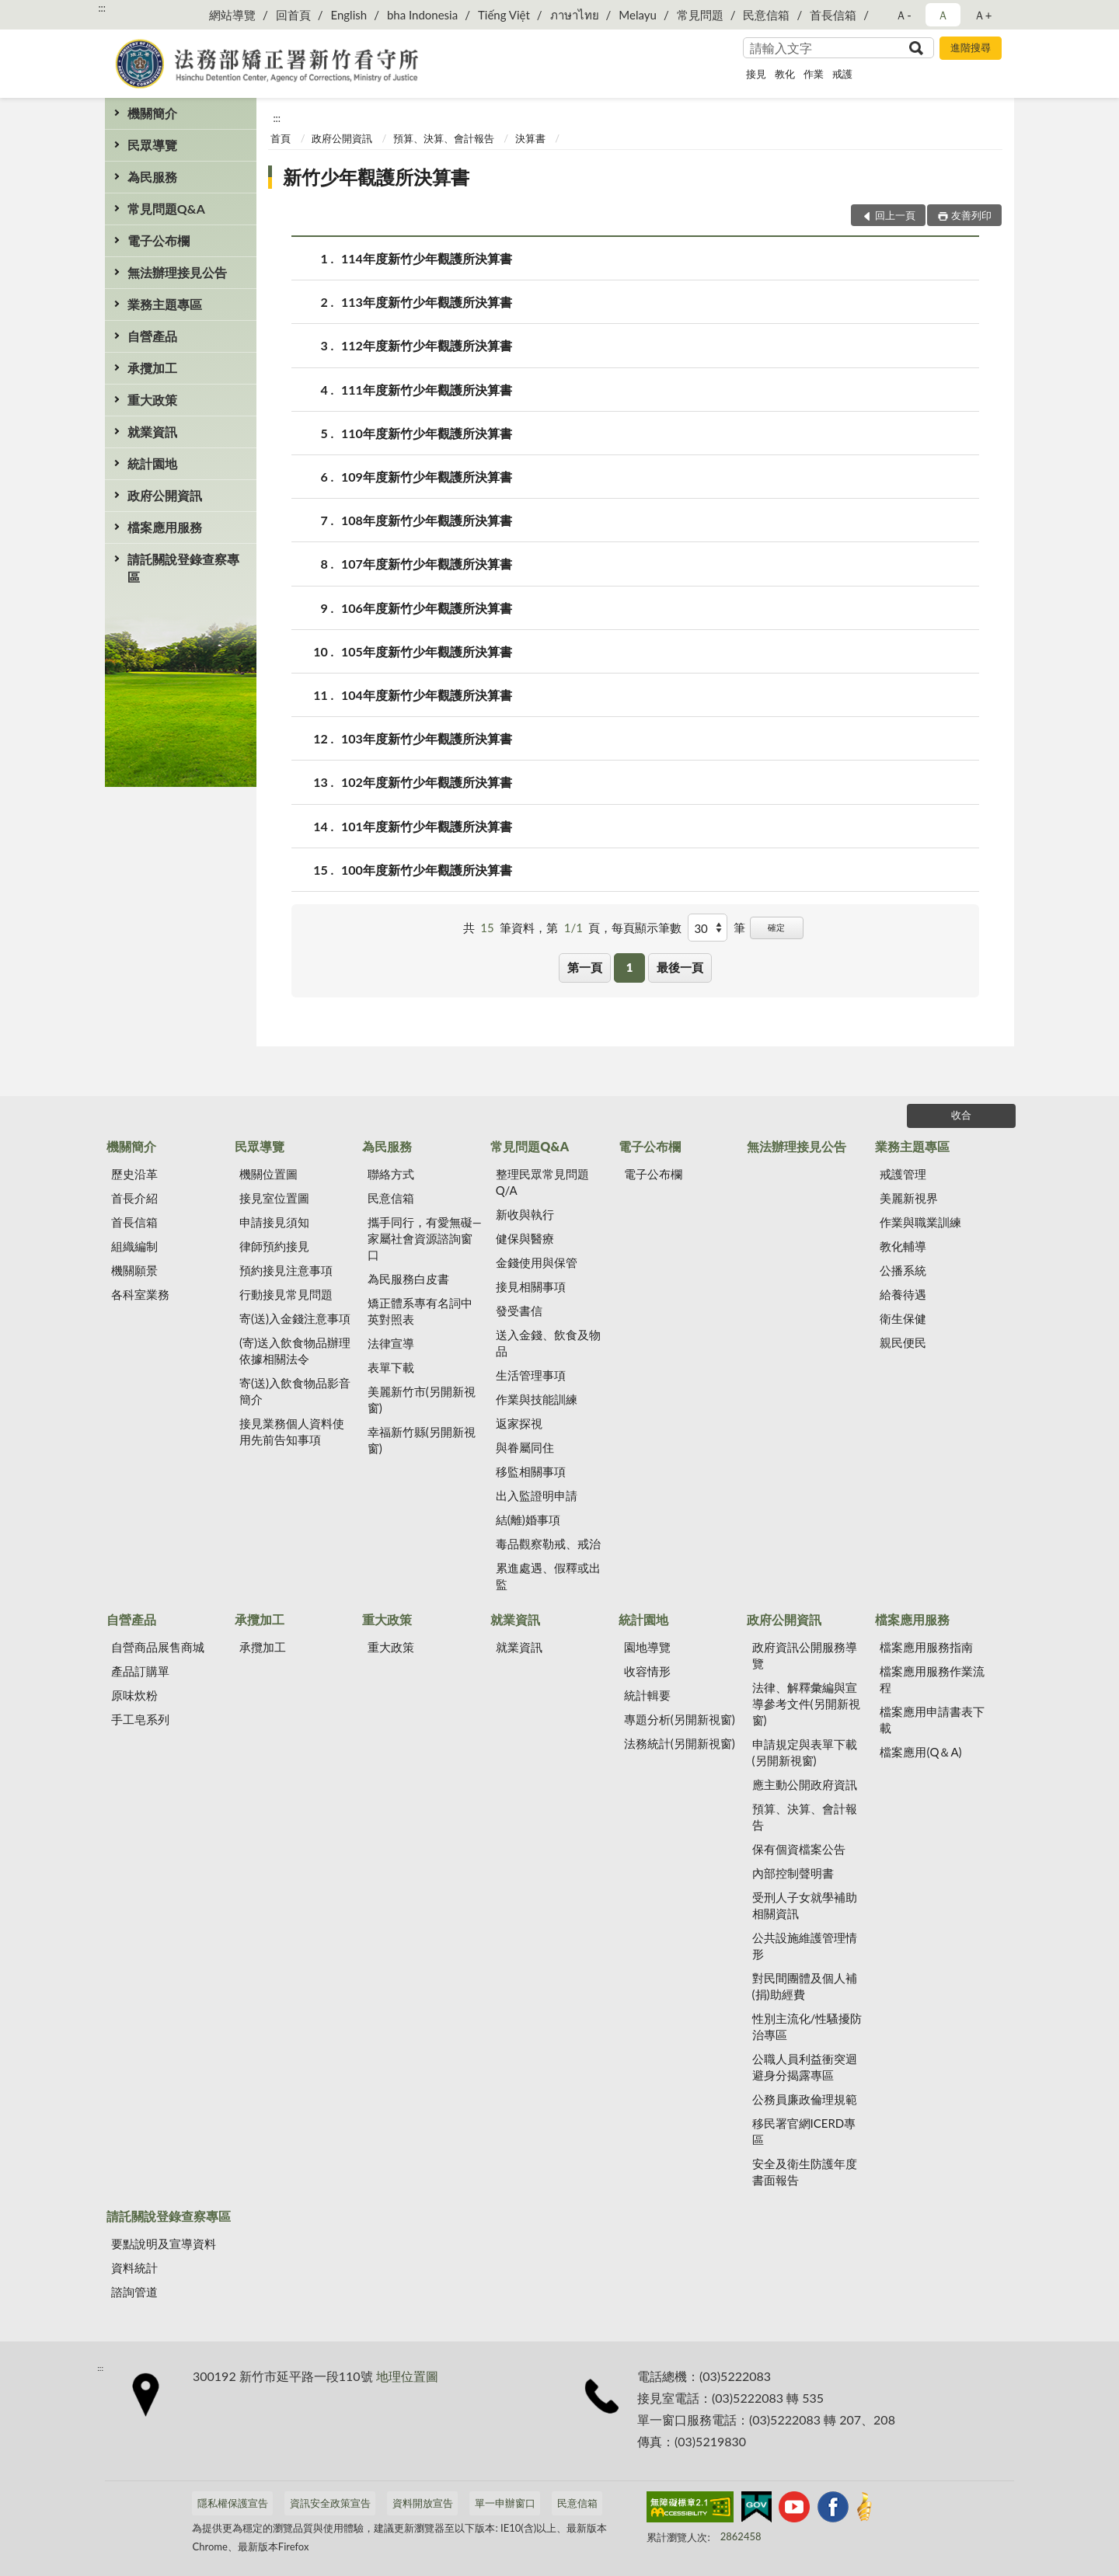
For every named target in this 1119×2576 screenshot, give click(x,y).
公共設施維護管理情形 (804, 1945)
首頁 (280, 138)
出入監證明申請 (536, 1495)
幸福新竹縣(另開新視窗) (422, 1440)
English (348, 15)
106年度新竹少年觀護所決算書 (426, 608)
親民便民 (903, 1342)
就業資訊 (152, 431)
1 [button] (629, 967)
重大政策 (152, 399)
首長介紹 (134, 1198)
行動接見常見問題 (286, 1294)
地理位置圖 (407, 2376)
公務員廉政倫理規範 (804, 2099)
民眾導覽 (152, 145)
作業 (814, 74)
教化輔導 (903, 1246)
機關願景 (134, 1270)
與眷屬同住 (525, 1447)
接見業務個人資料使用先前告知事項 (291, 1431)
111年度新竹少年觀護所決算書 (426, 390)
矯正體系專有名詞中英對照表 (420, 1311)
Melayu (638, 15)
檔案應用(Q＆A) (920, 1752)
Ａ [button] (943, 15)
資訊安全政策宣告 (330, 2503)
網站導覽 (232, 15)
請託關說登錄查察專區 (183, 568)
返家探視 (519, 1423)
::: (102, 8)
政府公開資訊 (164, 495)
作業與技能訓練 (536, 1399)
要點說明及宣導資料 (163, 2244)
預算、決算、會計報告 (443, 138)
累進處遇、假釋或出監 (548, 1576)
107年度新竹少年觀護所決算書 (426, 564)
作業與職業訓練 (920, 1222)
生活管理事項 (531, 1375)
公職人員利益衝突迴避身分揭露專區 (804, 2067)
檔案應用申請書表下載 (932, 1719)
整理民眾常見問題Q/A (542, 1182)
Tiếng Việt (504, 15)
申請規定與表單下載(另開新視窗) (804, 1752)
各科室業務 (140, 1294)
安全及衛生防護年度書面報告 (804, 2172)
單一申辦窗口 (505, 2503)
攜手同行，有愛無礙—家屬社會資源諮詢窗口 (425, 1238)
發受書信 (519, 1311)
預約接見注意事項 (286, 1270)
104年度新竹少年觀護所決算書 (426, 695)
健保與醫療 (525, 1238)
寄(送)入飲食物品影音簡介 (294, 1391)
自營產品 (152, 336)
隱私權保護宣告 (232, 2503)
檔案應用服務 (164, 527)
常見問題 (700, 15)
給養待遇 (903, 1294)
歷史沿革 (134, 1174)
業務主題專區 (164, 304)
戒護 (842, 74)
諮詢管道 (134, 2292)
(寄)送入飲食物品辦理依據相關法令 (294, 1350)
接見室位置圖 (274, 1198)
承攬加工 (152, 367)
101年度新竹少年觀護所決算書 (426, 826)
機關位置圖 (268, 1174)
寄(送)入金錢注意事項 (294, 1318)
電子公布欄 (158, 240)
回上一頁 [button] (895, 215)
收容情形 (647, 1671)
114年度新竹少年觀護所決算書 (426, 258)
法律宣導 (391, 1343)
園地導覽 (647, 1647)
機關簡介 (152, 113)
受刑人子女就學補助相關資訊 (804, 1905)
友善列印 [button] (971, 215)
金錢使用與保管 (536, 1262)
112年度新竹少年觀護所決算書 (426, 345)
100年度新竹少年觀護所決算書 (426, 870)
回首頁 (293, 15)
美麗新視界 (909, 1198)
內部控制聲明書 (793, 1873)
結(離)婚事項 (528, 1519)
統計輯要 (647, 1695)
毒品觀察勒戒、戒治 (548, 1544)
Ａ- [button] (903, 15)
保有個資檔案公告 (798, 1849)
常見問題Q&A (166, 208)
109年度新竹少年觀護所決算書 (426, 477)
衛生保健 (903, 1318)
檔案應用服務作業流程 (932, 1679)
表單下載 (391, 1367)
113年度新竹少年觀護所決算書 (426, 302)
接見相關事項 (531, 1286)
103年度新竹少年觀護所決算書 (426, 738)
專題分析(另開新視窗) (679, 1719)
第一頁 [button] (584, 967)
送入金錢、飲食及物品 (548, 1343)
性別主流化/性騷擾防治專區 (807, 2026)
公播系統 (903, 1270)
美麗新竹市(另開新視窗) (422, 1399)
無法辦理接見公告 (177, 272)
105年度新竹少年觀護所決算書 (426, 651)
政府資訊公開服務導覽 (804, 1655)
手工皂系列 (140, 1719)
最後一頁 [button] (680, 967)
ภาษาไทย (574, 15)
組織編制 (134, 1246)
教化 (785, 74)
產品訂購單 (140, 1671)
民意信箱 (766, 15)
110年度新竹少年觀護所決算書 (426, 433)
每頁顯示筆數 (647, 928)
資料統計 (134, 2268)
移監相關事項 (531, 1471)
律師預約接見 (274, 1246)
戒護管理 (903, 1174)
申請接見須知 (274, 1222)
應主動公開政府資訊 (804, 1784)
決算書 (530, 138)
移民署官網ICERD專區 (804, 2131)
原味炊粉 (134, 1695)
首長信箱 (833, 15)
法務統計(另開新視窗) (679, 1743)
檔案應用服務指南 (926, 1647)
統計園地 (152, 463)
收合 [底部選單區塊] (961, 1115)
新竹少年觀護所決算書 (376, 176)
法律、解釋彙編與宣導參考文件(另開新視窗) (806, 1703)
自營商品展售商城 (157, 1647)
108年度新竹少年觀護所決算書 (426, 520)
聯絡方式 (391, 1174)
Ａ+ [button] (983, 15)
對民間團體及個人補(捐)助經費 (804, 1986)
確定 (776, 927)
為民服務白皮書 (408, 1279)
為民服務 (152, 176)
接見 (756, 74)
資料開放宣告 (422, 2503)
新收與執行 (525, 1214)
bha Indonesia (422, 15)
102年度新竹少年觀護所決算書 (426, 782)
